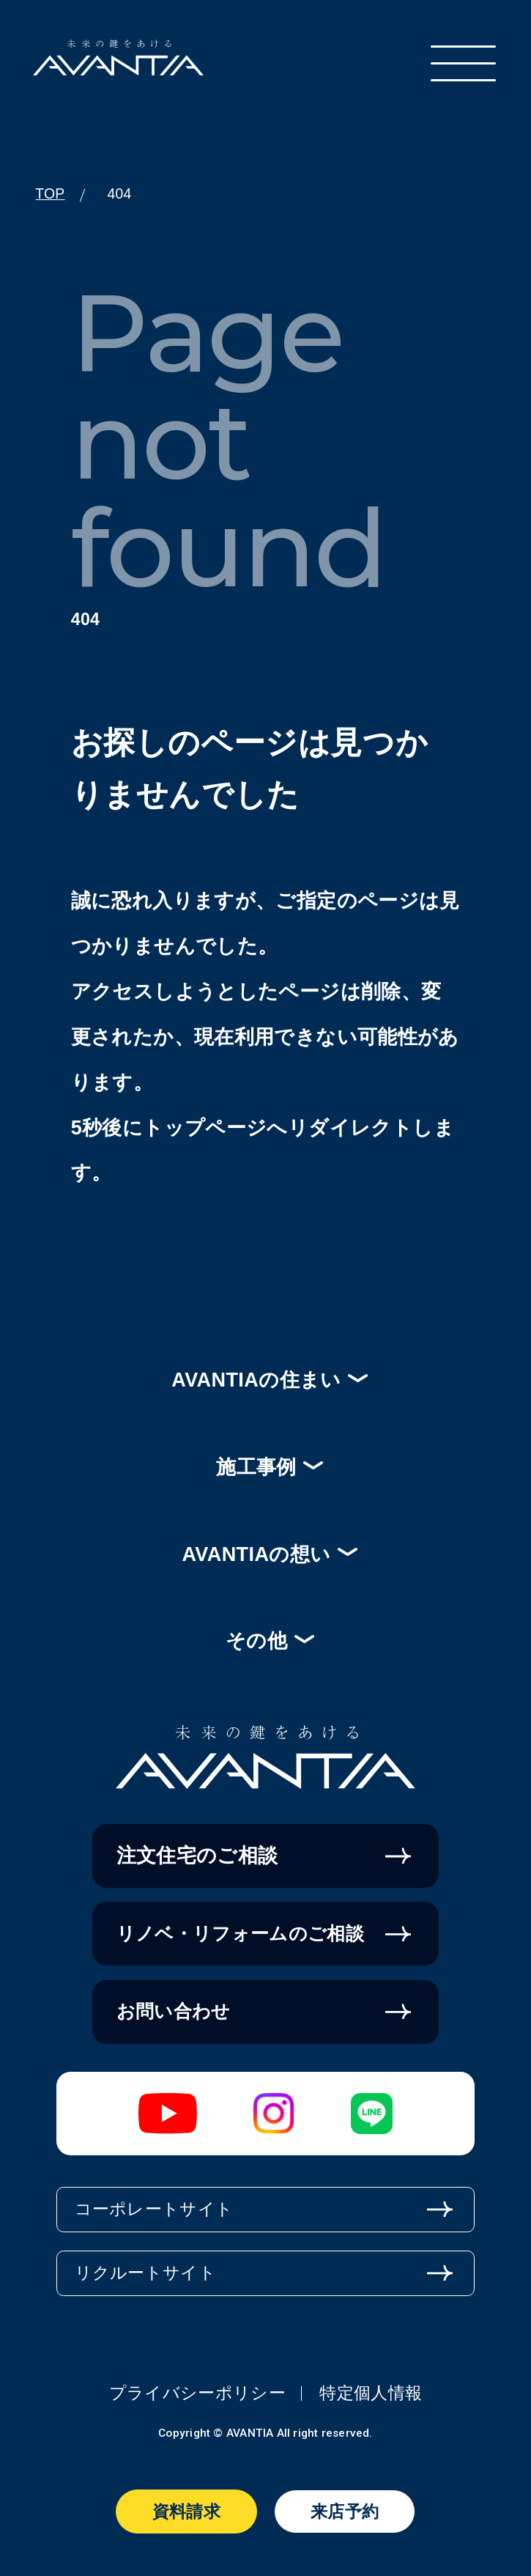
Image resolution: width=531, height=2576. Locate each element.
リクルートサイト (146, 2272)
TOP (49, 194)
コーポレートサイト (154, 2208)
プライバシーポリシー (197, 2392)
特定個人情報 (370, 2392)
